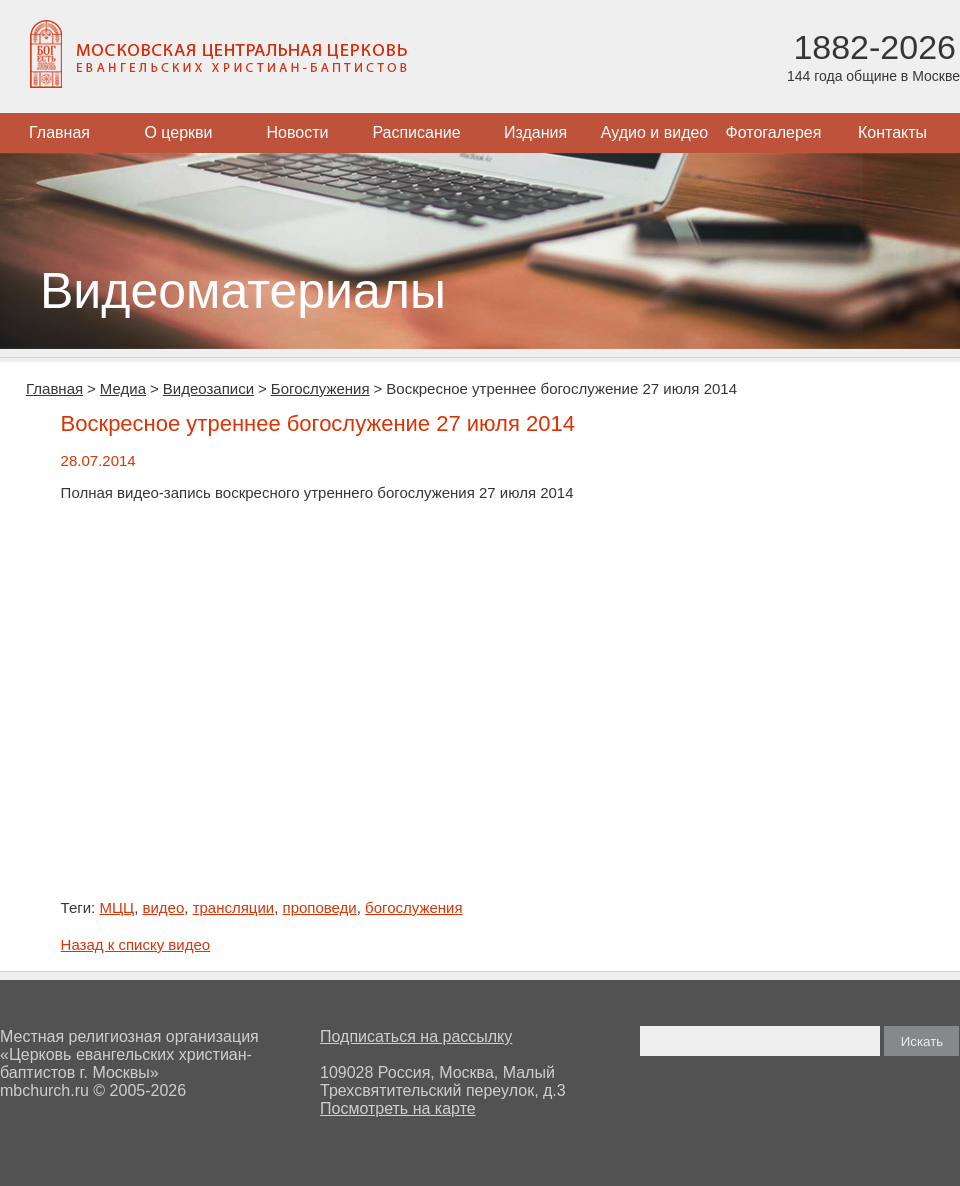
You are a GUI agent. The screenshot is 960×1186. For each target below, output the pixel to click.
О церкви (178, 132)
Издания (535, 132)
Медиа (123, 388)
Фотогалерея (774, 132)
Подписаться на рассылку (416, 1036)
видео (163, 907)
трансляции (234, 907)
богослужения (414, 907)
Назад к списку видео (136, 944)
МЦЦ (116, 907)
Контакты (892, 132)
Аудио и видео (655, 132)
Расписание (416, 132)
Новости (298, 132)
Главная (59, 132)
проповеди (320, 907)
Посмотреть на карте (398, 1108)
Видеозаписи (208, 388)
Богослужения (320, 388)
